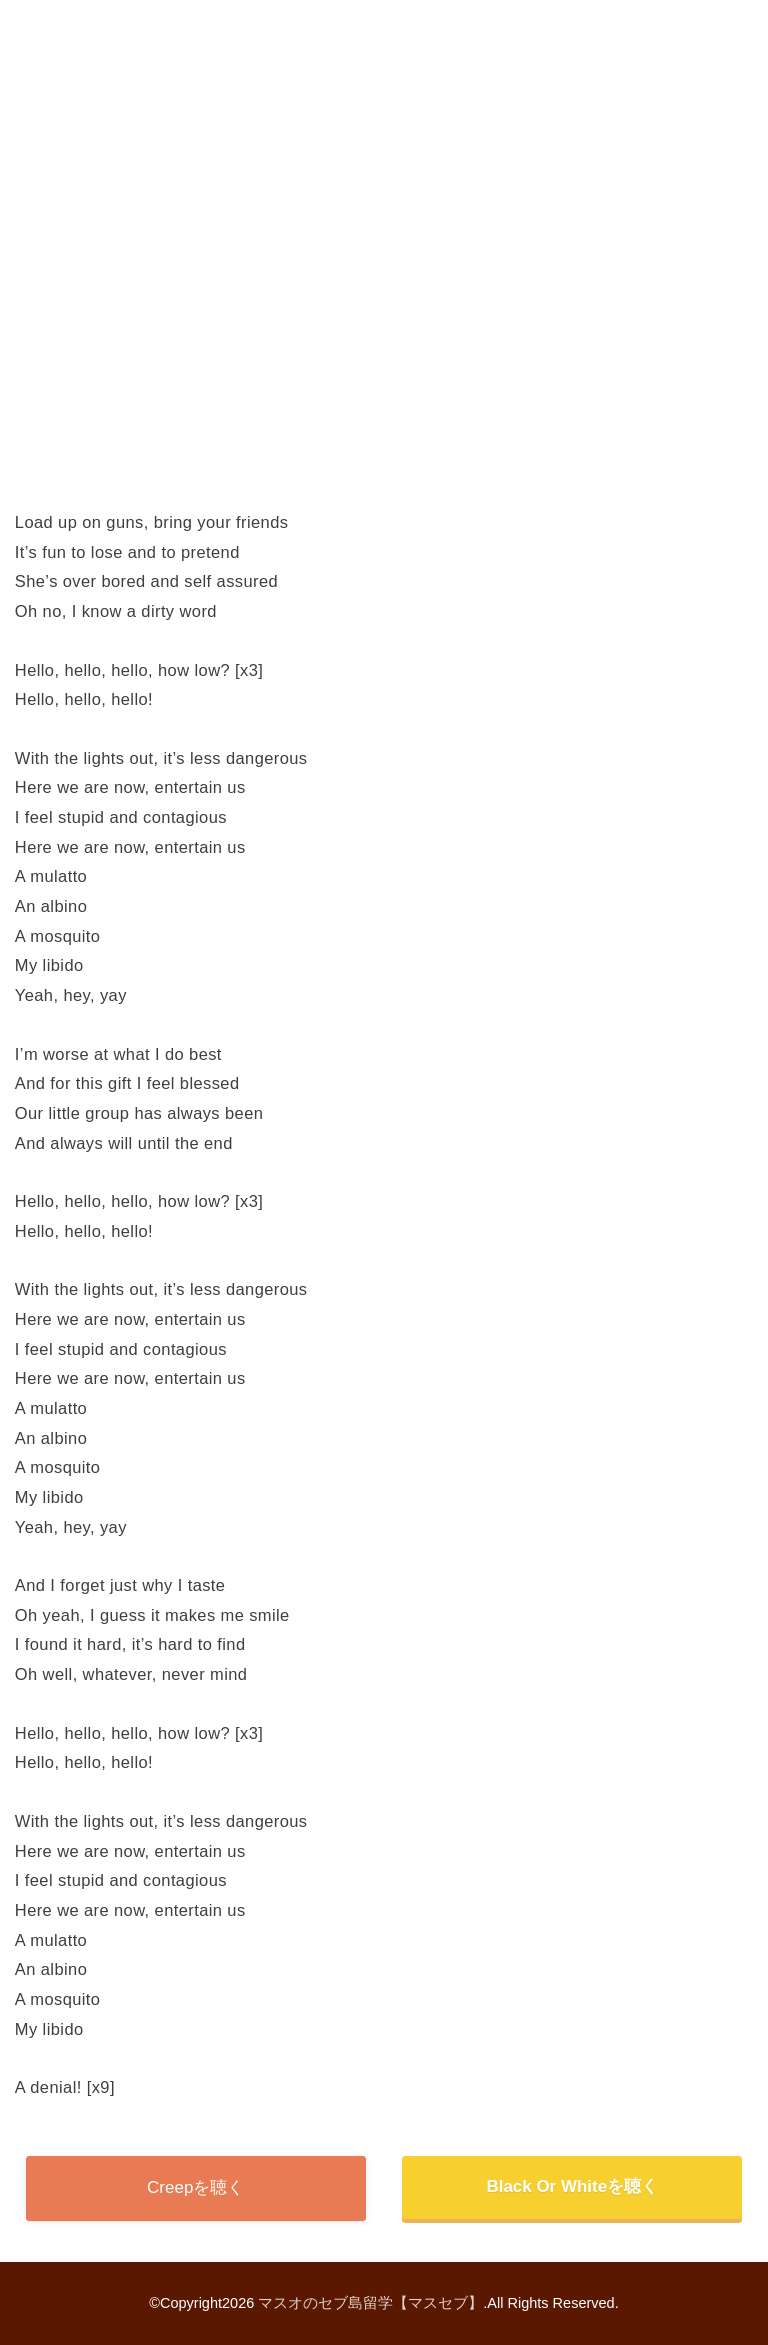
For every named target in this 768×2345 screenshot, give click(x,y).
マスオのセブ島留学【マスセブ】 (370, 2303)
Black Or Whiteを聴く (572, 2186)
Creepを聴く (195, 2187)
